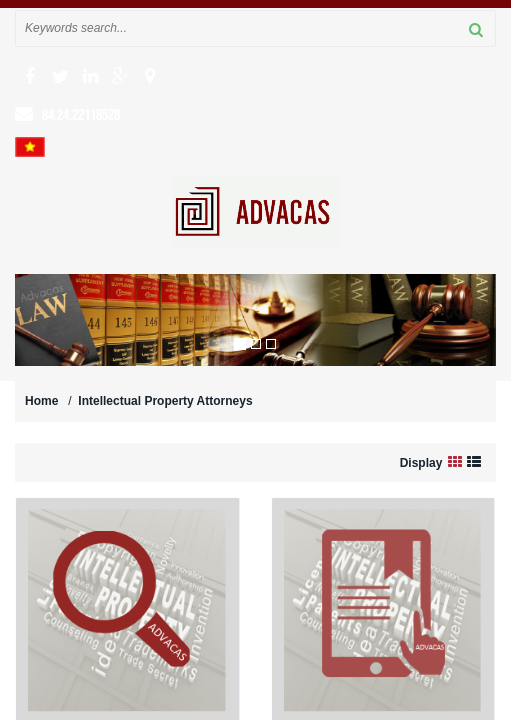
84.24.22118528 (81, 114)
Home (41, 401)
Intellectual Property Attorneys (165, 401)
